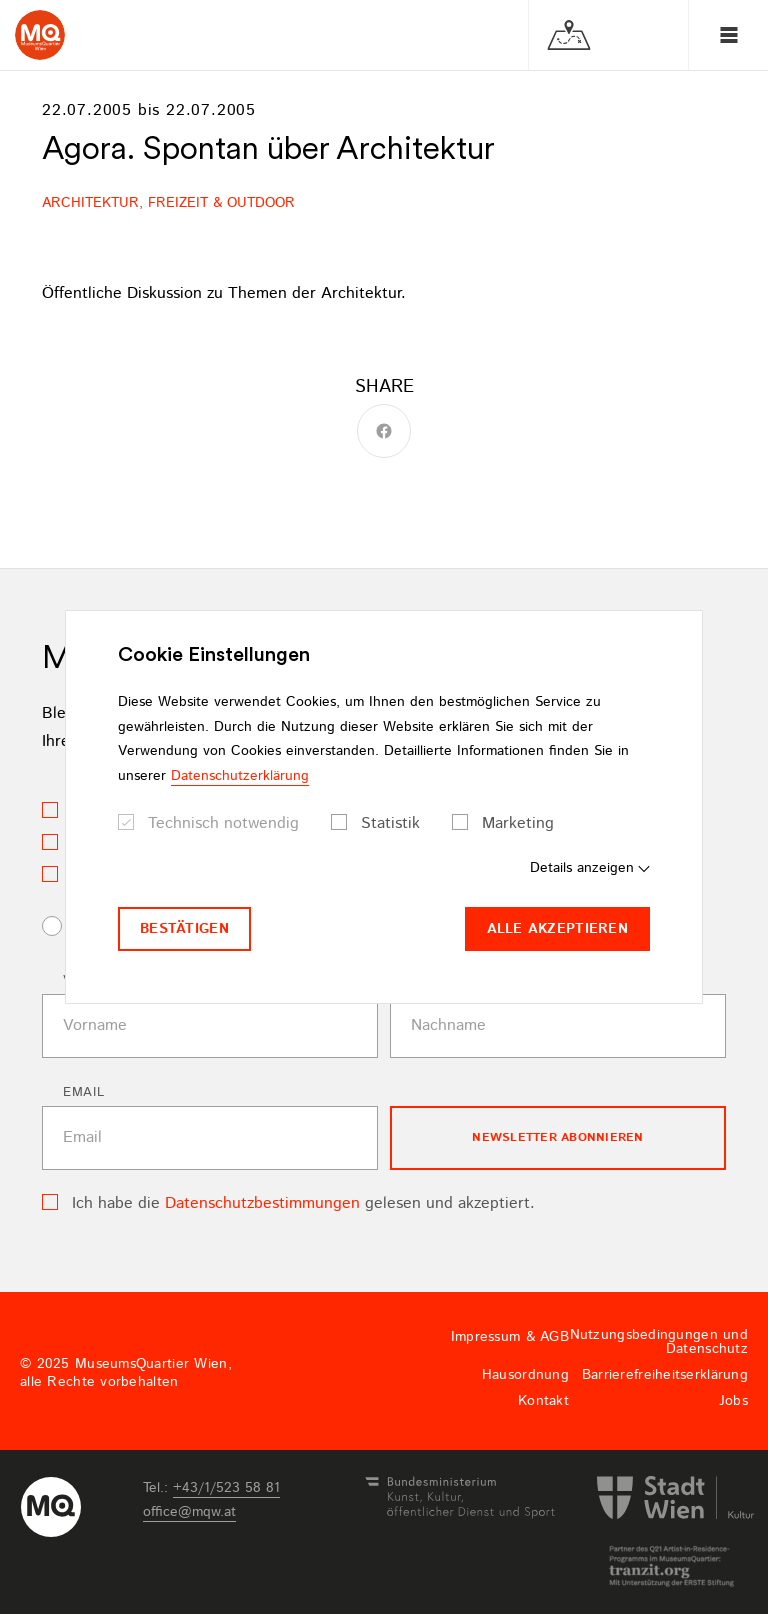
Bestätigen (184, 929)
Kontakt (543, 1401)
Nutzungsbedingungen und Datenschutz (659, 1342)
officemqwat (189, 1512)
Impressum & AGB (510, 1337)
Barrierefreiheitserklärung (665, 1375)
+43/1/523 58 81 (226, 1488)
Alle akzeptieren (557, 929)
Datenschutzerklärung (240, 776)
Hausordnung (525, 1375)
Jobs (733, 1401)
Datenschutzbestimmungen (262, 1203)
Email (83, 1092)
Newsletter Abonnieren (557, 1137)
